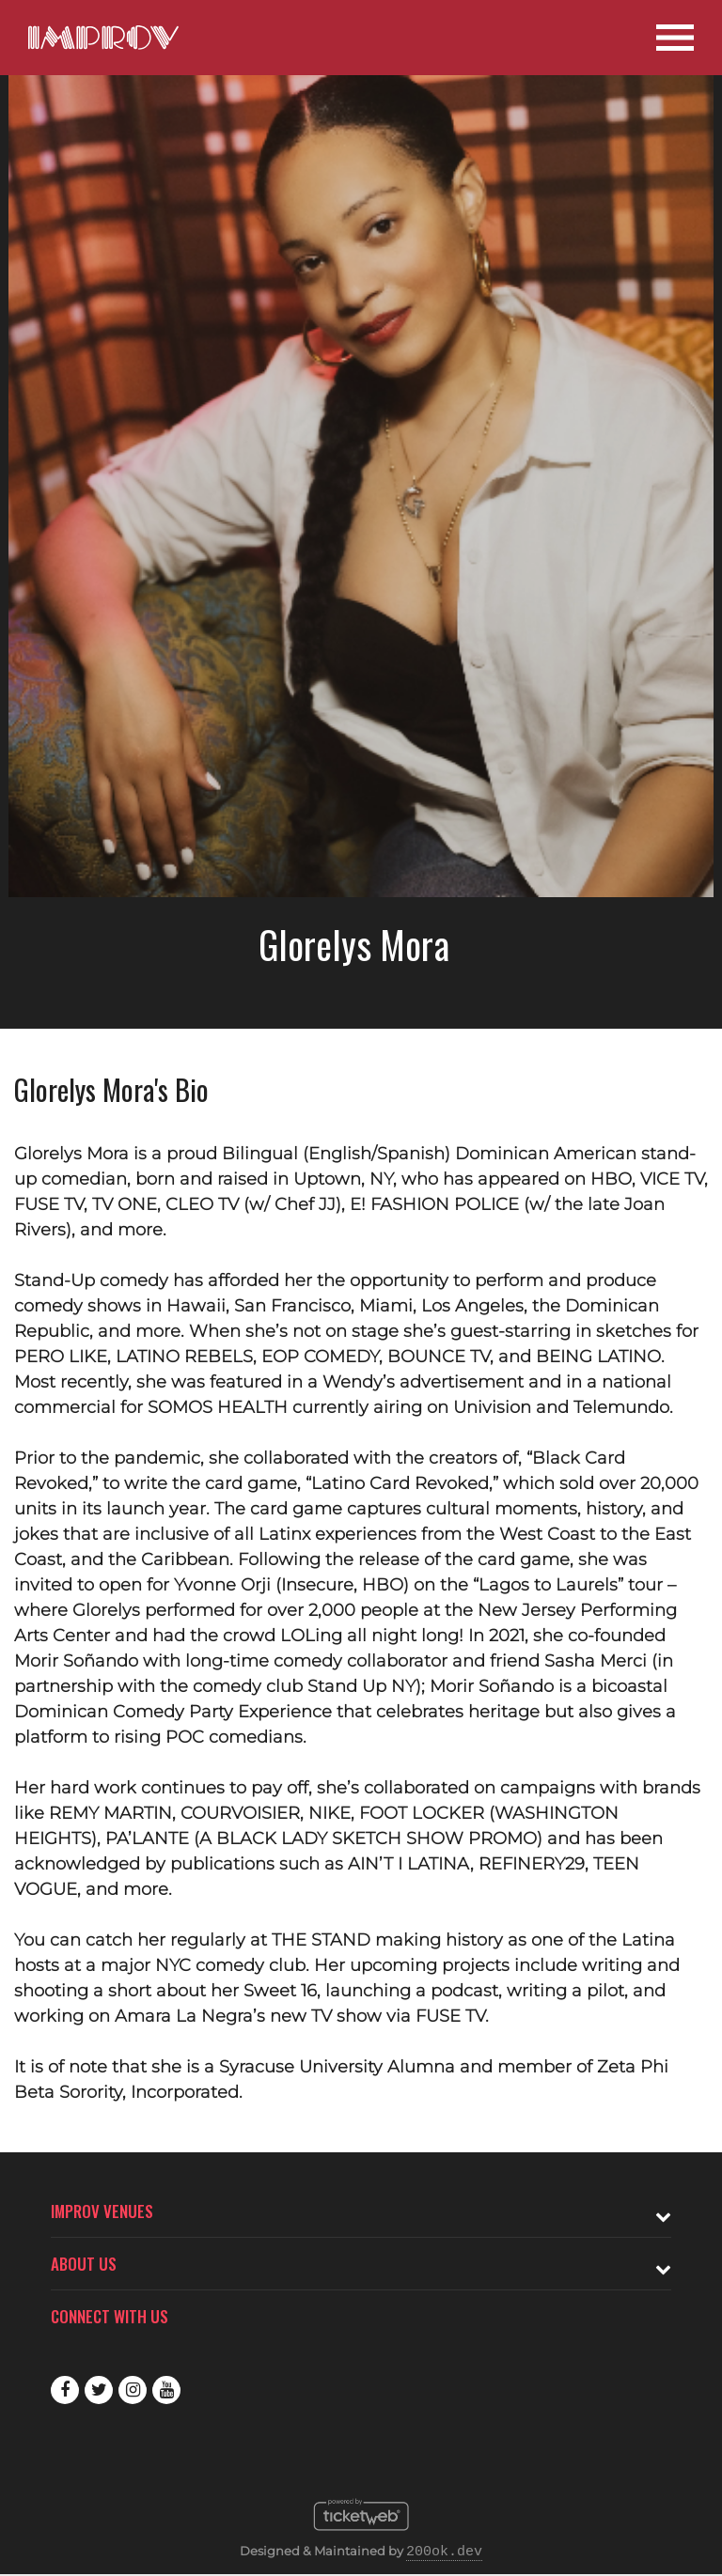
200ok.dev (444, 2552)
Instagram (132, 2390)
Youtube (166, 2390)
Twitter (99, 2390)
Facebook (65, 2390)
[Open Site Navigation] (675, 37)
